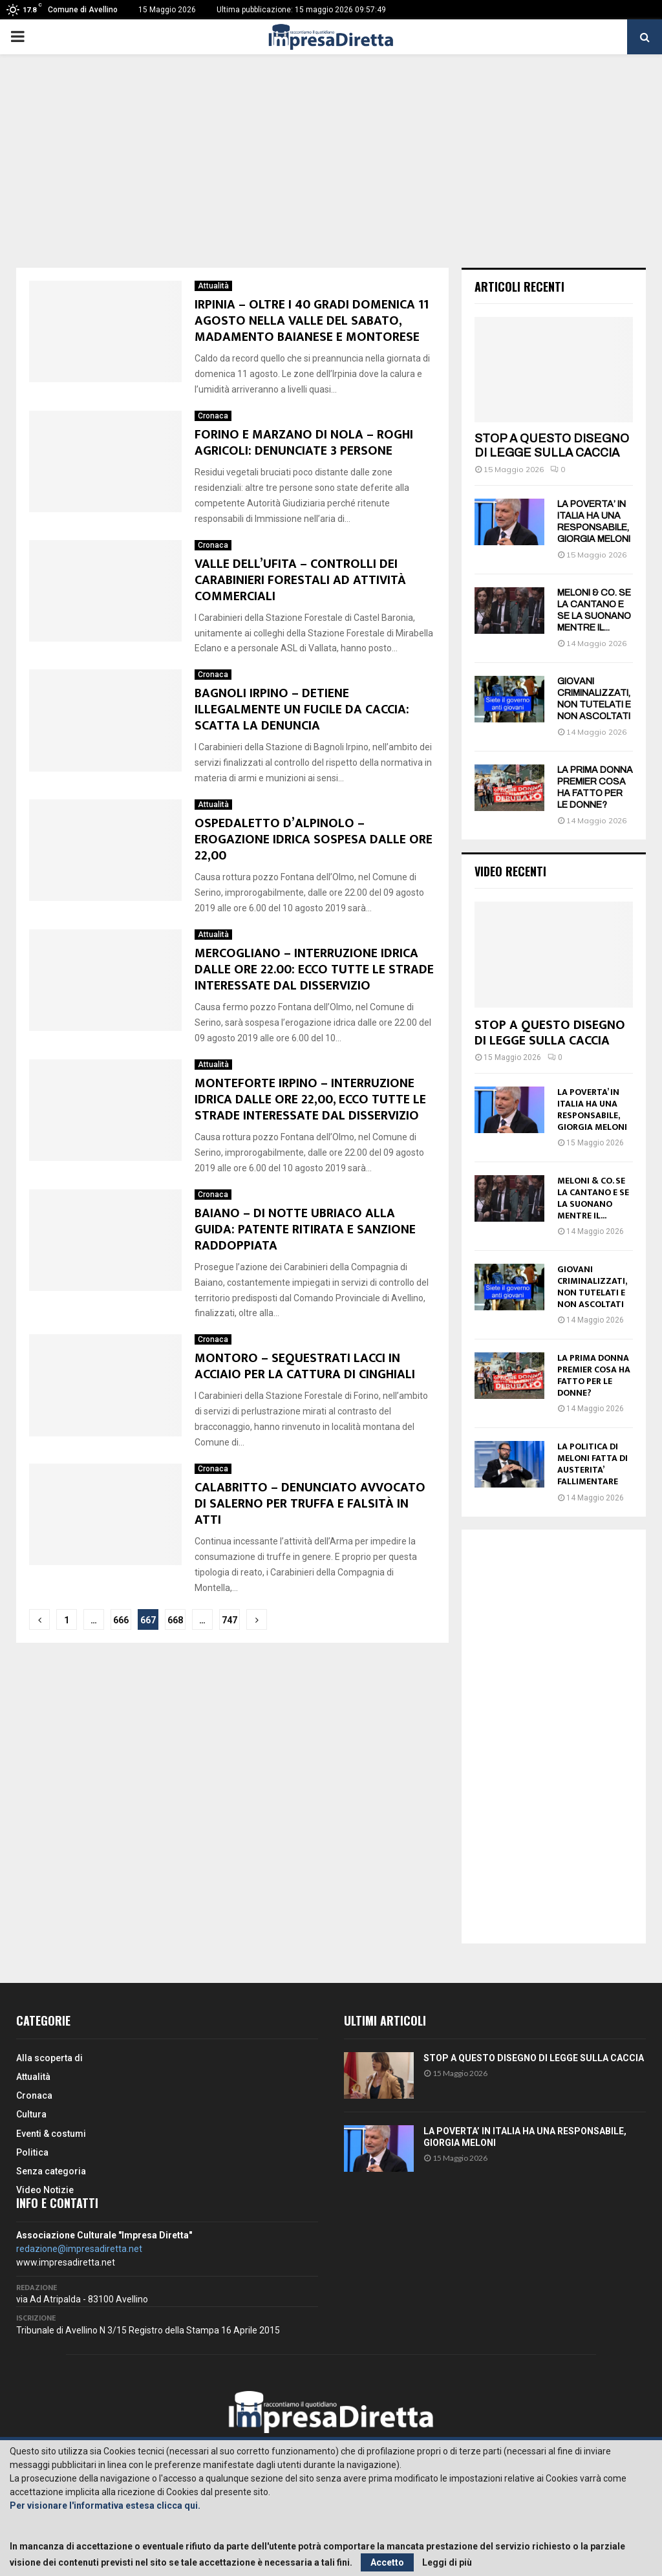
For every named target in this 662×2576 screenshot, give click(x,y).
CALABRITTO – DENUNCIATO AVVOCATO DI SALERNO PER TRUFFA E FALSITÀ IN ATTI (310, 1504)
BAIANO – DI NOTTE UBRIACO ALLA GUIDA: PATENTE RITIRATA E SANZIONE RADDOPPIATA (305, 1229)
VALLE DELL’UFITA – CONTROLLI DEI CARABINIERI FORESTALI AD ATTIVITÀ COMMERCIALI (300, 580)
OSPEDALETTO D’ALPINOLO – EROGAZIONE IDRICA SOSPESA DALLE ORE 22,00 (313, 839)
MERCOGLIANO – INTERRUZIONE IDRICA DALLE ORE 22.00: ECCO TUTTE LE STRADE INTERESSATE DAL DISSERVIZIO (314, 969)
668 (175, 1620)
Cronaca (213, 415)
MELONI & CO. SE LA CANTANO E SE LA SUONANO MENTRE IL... (593, 1198)
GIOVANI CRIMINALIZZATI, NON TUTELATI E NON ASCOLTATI (591, 1287)
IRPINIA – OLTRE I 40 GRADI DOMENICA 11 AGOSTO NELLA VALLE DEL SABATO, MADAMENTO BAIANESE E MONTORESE (312, 321)
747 (229, 1620)
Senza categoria (51, 2171)
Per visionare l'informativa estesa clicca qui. (105, 2505)
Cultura (31, 2114)
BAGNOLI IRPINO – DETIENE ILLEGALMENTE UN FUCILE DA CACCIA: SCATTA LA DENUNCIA (302, 709)
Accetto (387, 2562)
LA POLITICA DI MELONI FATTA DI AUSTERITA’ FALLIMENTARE (592, 1464)
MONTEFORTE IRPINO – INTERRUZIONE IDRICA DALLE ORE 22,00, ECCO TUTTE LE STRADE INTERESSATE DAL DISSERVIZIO (310, 1099)
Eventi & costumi (51, 2133)
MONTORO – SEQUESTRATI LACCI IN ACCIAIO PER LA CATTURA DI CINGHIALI (305, 1366)
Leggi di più (447, 2562)
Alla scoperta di (49, 2058)
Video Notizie (45, 2190)
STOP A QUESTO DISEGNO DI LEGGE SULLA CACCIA (552, 445)
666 (121, 1620)
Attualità (213, 285)
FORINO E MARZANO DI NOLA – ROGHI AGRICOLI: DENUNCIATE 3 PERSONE (304, 443)
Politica (32, 2152)
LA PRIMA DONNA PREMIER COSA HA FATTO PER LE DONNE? (593, 1375)
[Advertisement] (331, 170)
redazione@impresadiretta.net (79, 2249)
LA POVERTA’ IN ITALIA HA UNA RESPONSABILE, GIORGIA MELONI (592, 1109)
